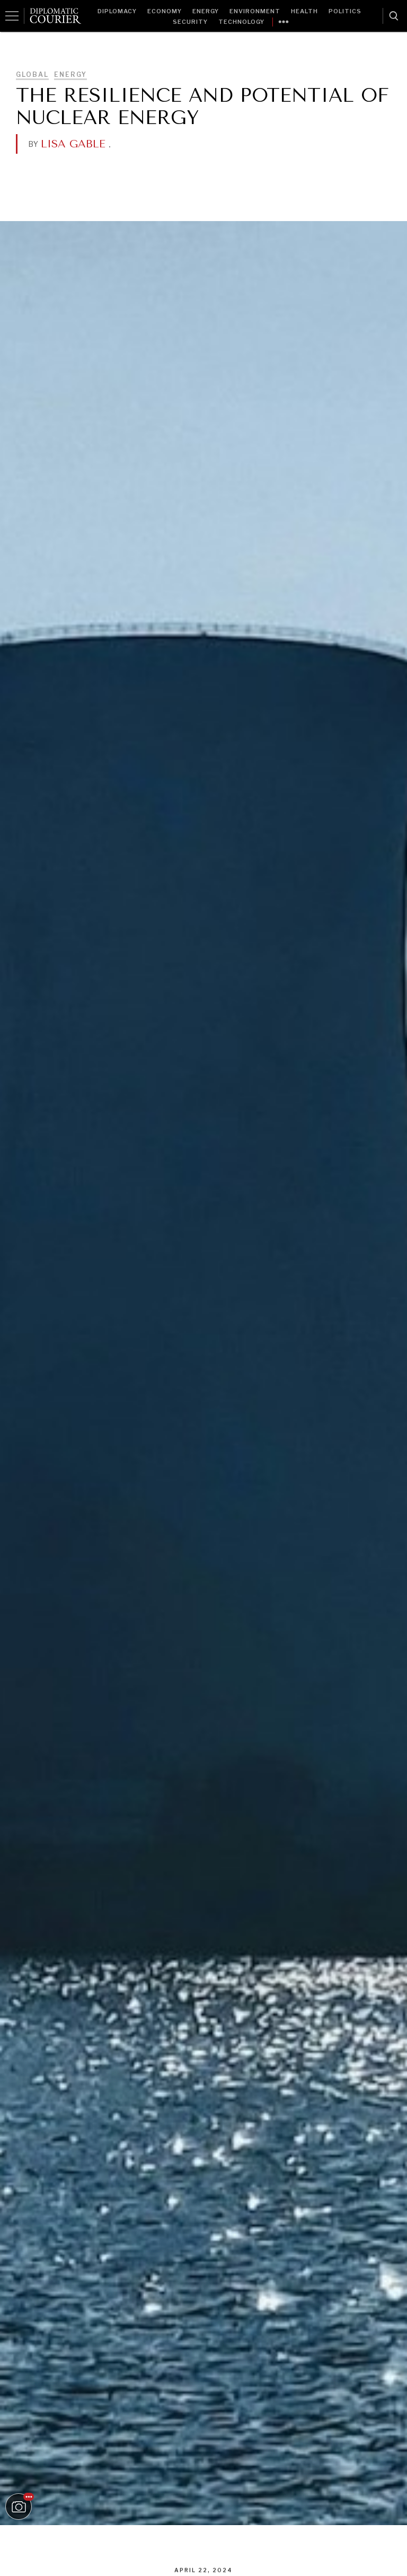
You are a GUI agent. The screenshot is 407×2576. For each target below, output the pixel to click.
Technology (241, 21)
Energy (205, 11)
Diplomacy (117, 11)
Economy (164, 11)
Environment (254, 11)
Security (190, 21)
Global (32, 74)
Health (304, 11)
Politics (345, 11)
